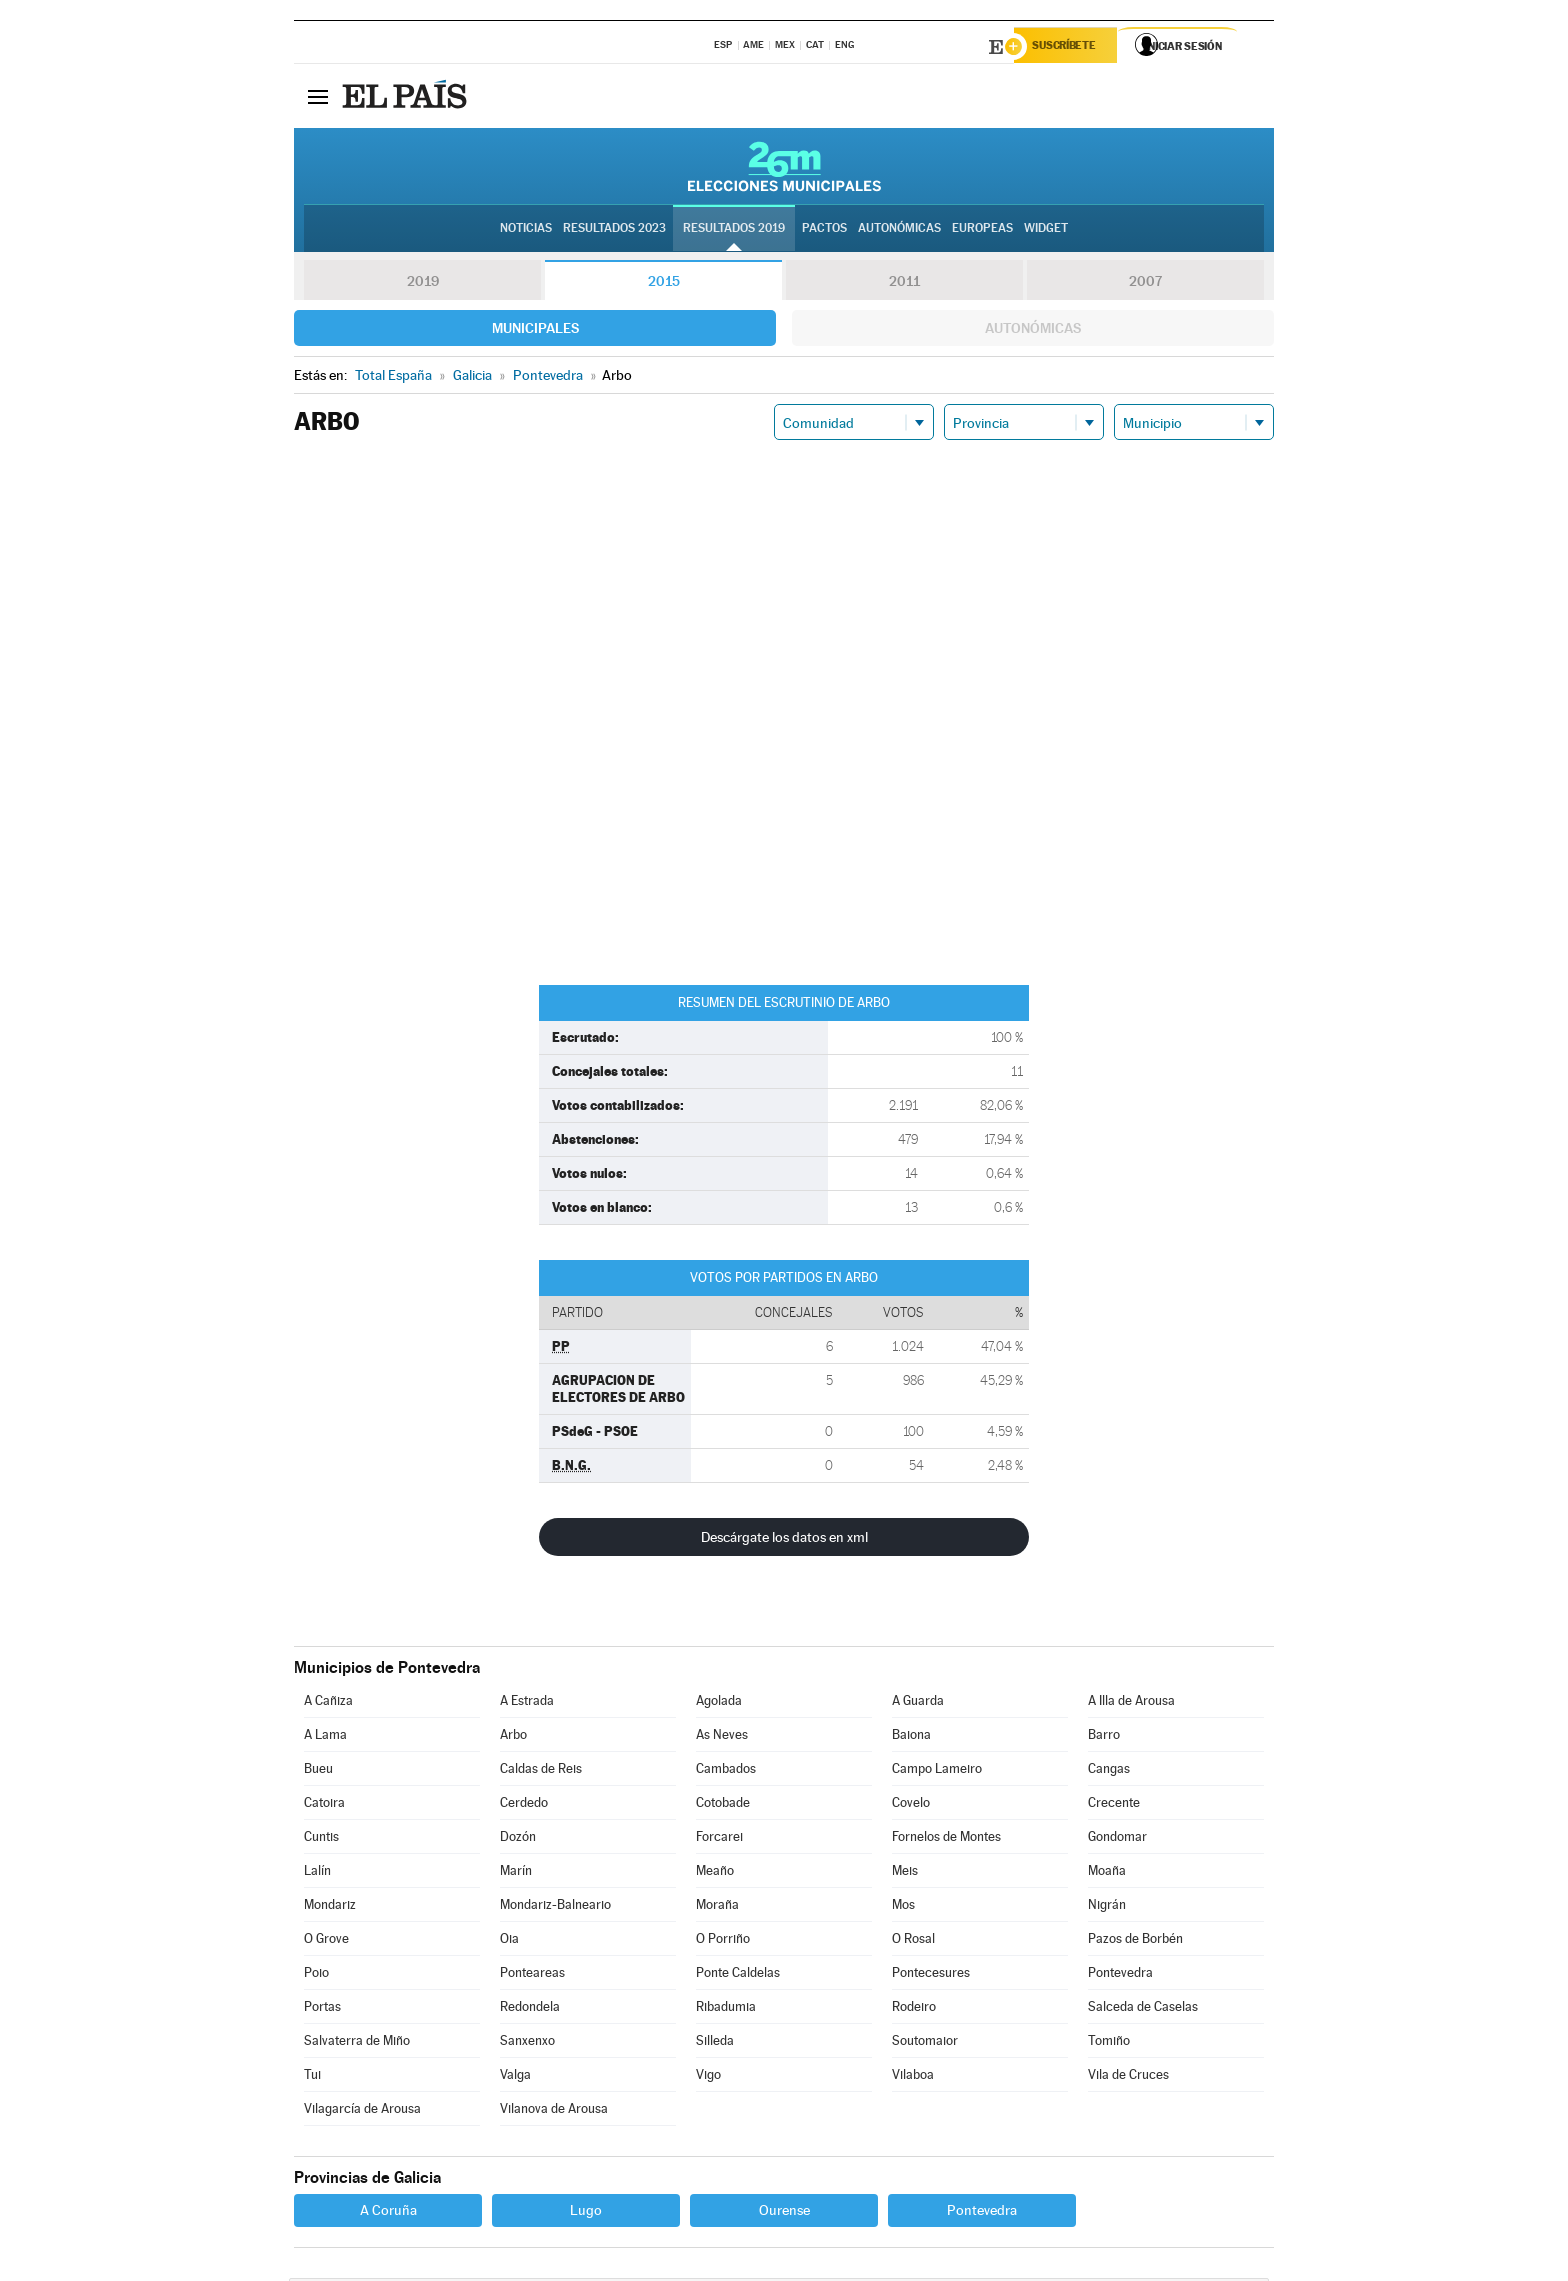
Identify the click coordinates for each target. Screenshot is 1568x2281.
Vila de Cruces (1128, 2077)
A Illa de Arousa (1131, 1703)
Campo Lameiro (937, 1771)
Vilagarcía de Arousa (362, 2111)
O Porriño (723, 1941)
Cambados (726, 1771)
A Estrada (527, 1703)
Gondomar (1117, 1839)
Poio (316, 1975)
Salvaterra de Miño (357, 2043)
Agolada (719, 1703)
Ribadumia (726, 2009)
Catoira (324, 1805)
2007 (1145, 284)
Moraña (717, 1907)
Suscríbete (1070, 47)
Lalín (317, 1873)
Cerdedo (524, 1805)
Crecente (1114, 1805)
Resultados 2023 (614, 231)
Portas (322, 2009)
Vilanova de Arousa (554, 2111)
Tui (312, 2077)
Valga (515, 2077)
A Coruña (388, 2213)
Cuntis (321, 1839)
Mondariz (330, 1907)
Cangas (1109, 1771)
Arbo (513, 1737)
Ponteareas (532, 1975)
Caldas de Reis (541, 1771)
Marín (516, 1873)
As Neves (722, 1737)
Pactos (824, 231)
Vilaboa (913, 2077)
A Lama (325, 1737)
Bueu (318, 1771)
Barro (1104, 1737)
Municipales (535, 331)
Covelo (911, 1805)
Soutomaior (925, 2043)
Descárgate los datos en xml (784, 1540)
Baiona (911, 1737)
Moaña (1107, 1873)
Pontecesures (931, 1975)
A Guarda (918, 1703)
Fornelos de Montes (946, 1839)
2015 (664, 284)
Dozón (518, 1839)
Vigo (708, 2077)
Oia (509, 1941)
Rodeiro (914, 2009)
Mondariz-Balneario (555, 1907)
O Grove (326, 1941)
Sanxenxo (527, 2043)
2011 (904, 284)
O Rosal (913, 1941)
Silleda (715, 2043)
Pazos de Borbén (1135, 1941)
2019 (423, 284)
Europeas (982, 231)
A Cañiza (328, 1703)
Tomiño (1109, 2043)
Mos (903, 1907)
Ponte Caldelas (738, 1975)
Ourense (784, 2213)
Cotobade (723, 1805)
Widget (1046, 231)
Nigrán (1107, 1907)
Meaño (715, 1873)
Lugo (586, 2213)
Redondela (530, 2009)
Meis (905, 1873)
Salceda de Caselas (1143, 2009)
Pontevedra (1120, 1975)
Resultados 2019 (734, 231)
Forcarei (719, 1839)
